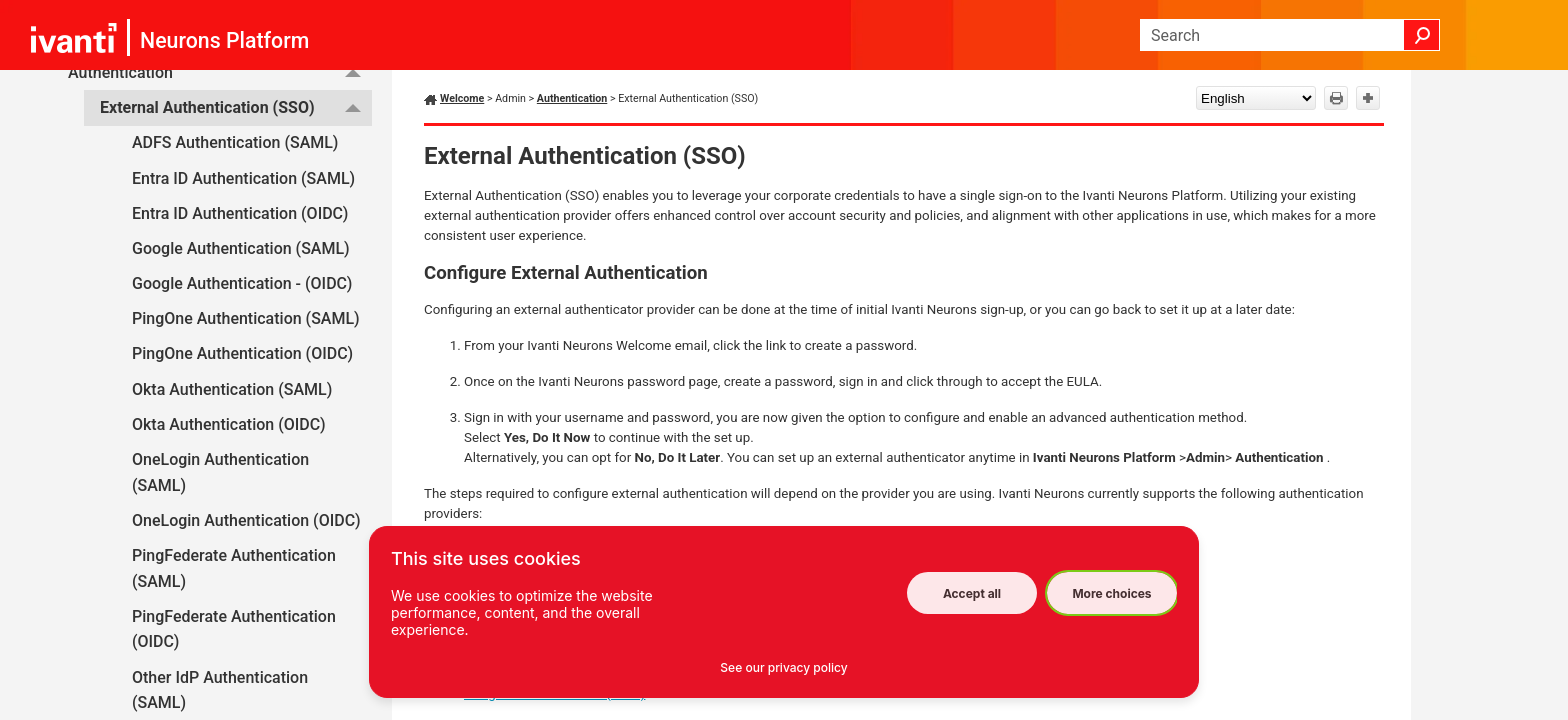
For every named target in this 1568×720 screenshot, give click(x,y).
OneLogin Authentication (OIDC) (246, 520)
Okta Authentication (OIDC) (229, 424)
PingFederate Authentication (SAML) (234, 568)
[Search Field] (1290, 35)
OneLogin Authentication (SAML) (220, 472)
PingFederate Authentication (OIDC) (234, 629)
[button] (1422, 35)
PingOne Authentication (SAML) (246, 318)
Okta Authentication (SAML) (232, 389)
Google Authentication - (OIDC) (242, 283)
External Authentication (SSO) (236, 107)
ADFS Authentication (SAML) (235, 142)
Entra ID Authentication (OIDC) (240, 213)
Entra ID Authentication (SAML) (243, 178)
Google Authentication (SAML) (241, 248)
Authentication (572, 98)
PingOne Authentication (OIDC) (242, 353)
